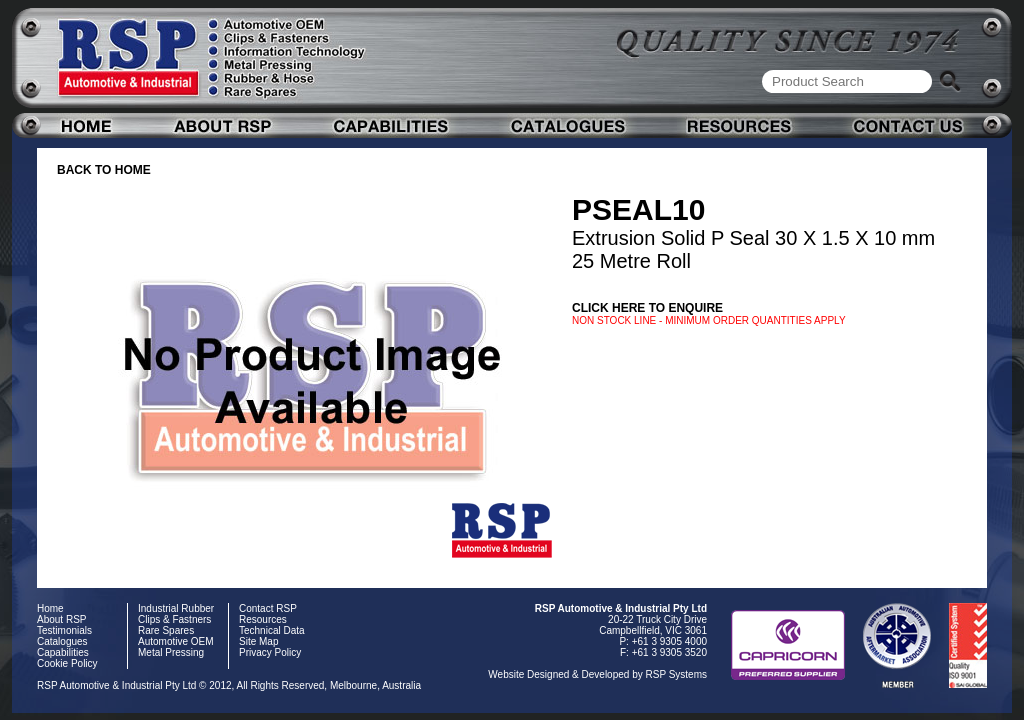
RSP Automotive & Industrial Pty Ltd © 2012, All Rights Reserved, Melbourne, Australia (229, 685)
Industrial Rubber (176, 608)
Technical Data (272, 630)
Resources (263, 619)
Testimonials (64, 630)
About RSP (61, 619)
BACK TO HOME (104, 170)
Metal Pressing (171, 652)
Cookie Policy (67, 663)
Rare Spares (166, 630)
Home (50, 608)
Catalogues (62, 641)
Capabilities (63, 652)
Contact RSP (268, 608)
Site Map (258, 641)
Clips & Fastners (174, 619)
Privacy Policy (270, 652)
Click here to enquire (647, 308)
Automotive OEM (176, 641)
